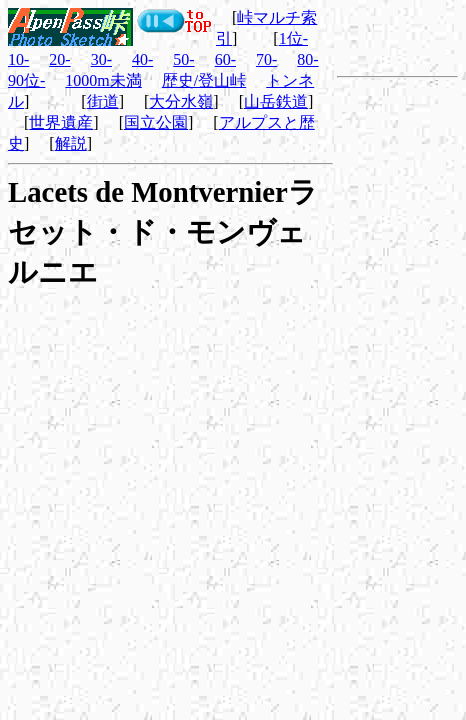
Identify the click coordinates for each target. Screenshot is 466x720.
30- (101, 59)
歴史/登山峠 (204, 80)
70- (266, 59)
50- (183, 59)
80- (307, 59)
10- (18, 59)
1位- (293, 38)
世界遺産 (61, 122)
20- (59, 59)
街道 (103, 101)
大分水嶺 (181, 101)
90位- (26, 80)
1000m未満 (103, 80)
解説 (71, 143)
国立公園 (156, 122)
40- (142, 59)
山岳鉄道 (276, 101)
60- (225, 59)
